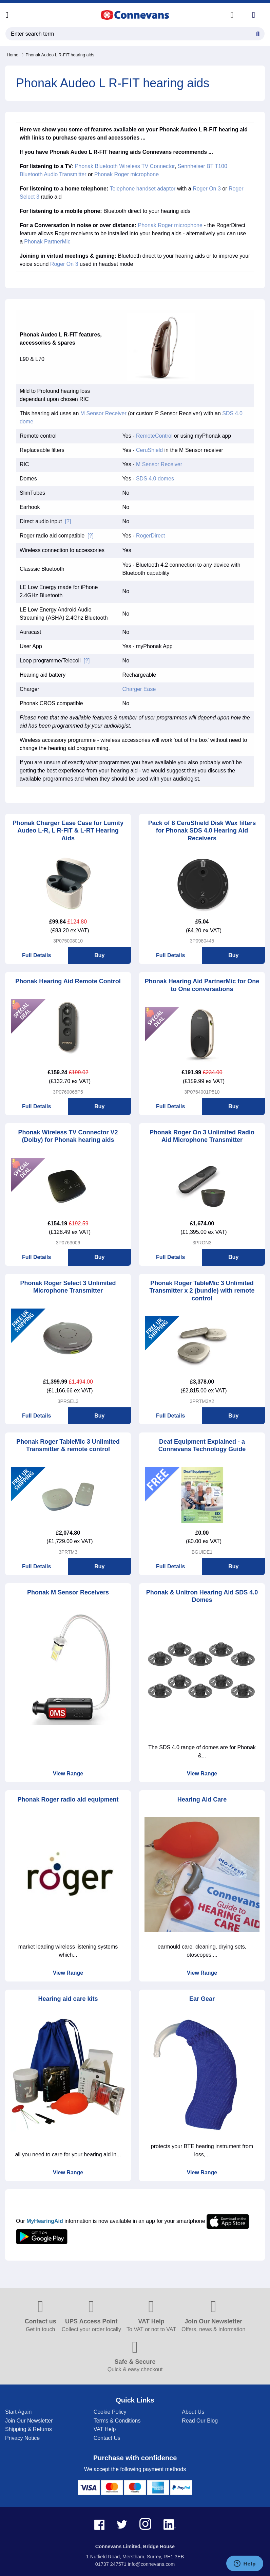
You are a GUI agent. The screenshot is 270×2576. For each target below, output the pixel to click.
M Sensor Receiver (103, 413)
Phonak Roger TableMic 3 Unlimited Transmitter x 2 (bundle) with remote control (201, 1291)
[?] (68, 521)
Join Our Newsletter (29, 2421)
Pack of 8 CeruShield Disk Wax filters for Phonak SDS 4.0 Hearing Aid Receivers (202, 831)
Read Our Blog (200, 2421)
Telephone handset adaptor (143, 188)
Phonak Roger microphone (126, 174)
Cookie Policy (110, 2412)
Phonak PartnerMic (47, 241)
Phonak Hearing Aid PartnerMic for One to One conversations (202, 985)
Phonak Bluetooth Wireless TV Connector (125, 166)
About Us (193, 2412)
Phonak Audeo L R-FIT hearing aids (58, 54)
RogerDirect (150, 535)
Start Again (18, 2412)
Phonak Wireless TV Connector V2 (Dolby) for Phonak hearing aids (68, 1136)
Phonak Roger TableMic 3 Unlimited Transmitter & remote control (68, 1445)
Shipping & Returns (28, 2429)
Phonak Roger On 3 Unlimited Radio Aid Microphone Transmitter (202, 1136)
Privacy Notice (22, 2438)
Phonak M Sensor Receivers (68, 1592)
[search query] (135, 33)
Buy (99, 955)
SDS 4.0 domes (155, 478)
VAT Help (105, 2429)
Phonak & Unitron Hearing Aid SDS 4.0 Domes (202, 1596)
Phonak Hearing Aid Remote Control (67, 981)
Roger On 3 (207, 188)
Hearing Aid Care (202, 1799)
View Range (68, 1773)
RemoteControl (154, 436)
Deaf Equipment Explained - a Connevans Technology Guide (202, 1445)
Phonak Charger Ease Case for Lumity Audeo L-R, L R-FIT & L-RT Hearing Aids (68, 831)
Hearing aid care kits (68, 1998)
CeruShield (149, 450)
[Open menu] (6, 15)
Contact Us (107, 2438)
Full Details (36, 955)
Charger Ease (139, 689)
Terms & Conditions (117, 2421)
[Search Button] (258, 33)
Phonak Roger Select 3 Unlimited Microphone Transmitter (68, 1287)
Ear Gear (202, 1998)
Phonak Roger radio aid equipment (67, 1799)
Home (12, 54)
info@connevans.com (151, 2564)
